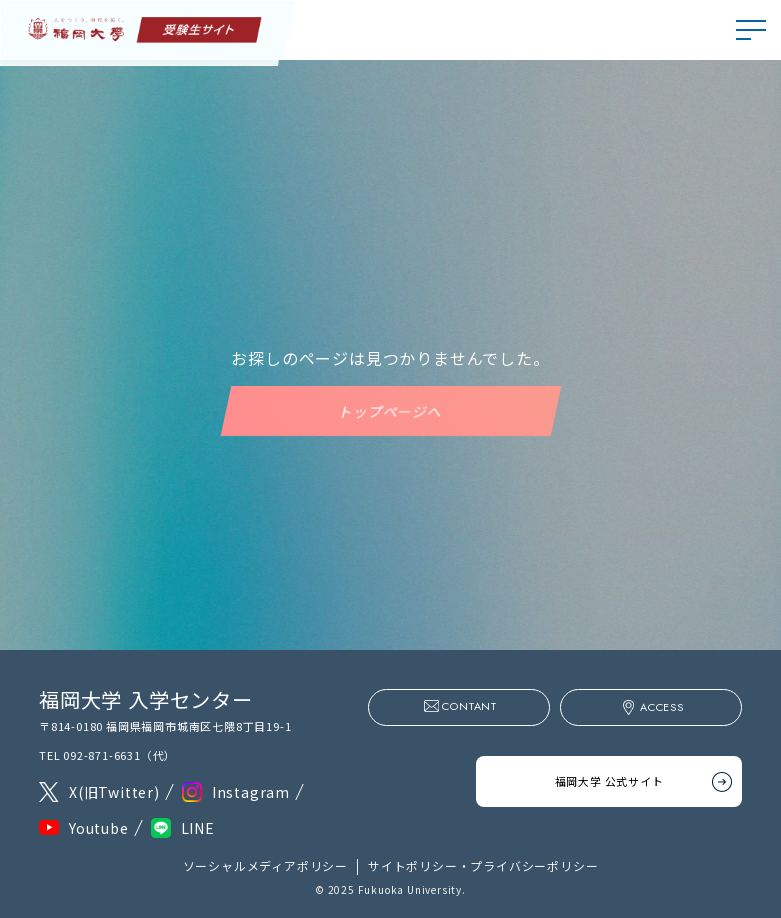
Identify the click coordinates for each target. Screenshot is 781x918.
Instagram (251, 792)
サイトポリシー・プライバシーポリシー (483, 865)
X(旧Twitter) (114, 792)
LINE (198, 828)
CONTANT (469, 706)
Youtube (99, 828)
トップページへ (391, 411)
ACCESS (662, 707)
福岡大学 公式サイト (609, 781)
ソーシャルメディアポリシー (265, 865)
